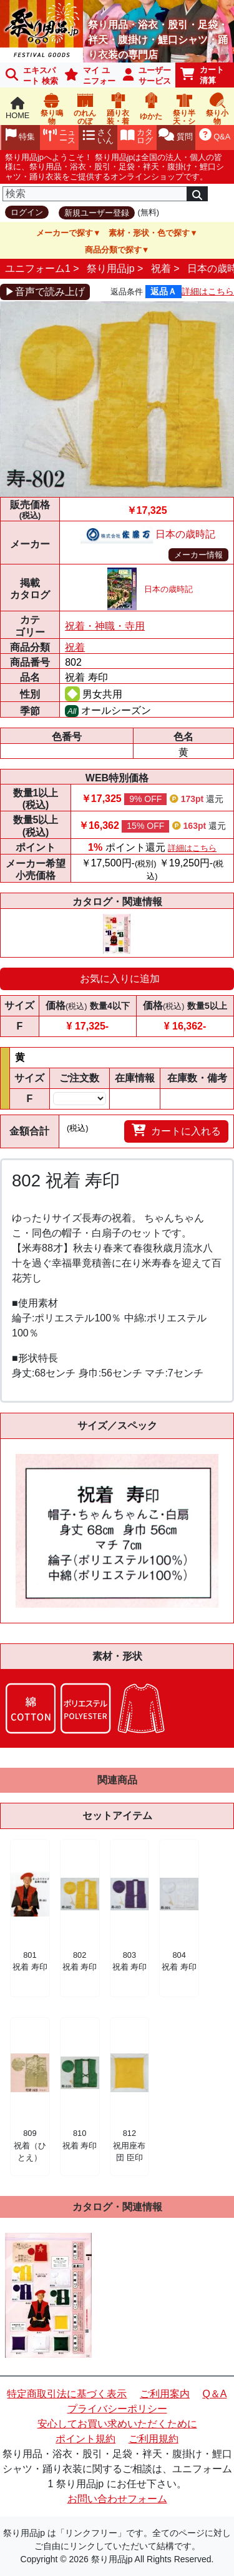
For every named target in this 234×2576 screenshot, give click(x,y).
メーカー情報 (198, 554)
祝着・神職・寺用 (105, 626)
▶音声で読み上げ (45, 291)
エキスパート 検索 (32, 76)
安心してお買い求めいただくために (117, 2423)
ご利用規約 (153, 2438)
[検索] (94, 193)
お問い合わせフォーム (117, 2498)
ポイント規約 (85, 2438)
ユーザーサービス (147, 76)
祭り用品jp (110, 268)
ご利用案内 (165, 2393)
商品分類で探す (113, 249)
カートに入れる (176, 1130)
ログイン (27, 212)
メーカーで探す (64, 233)
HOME (17, 108)
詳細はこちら (208, 291)
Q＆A (214, 2393)
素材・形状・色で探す (149, 233)
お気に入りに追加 (120, 978)
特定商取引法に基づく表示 (67, 2393)
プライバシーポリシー (117, 2408)
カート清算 (202, 75)
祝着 (161, 268)
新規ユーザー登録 (96, 213)
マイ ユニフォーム (87, 77)
